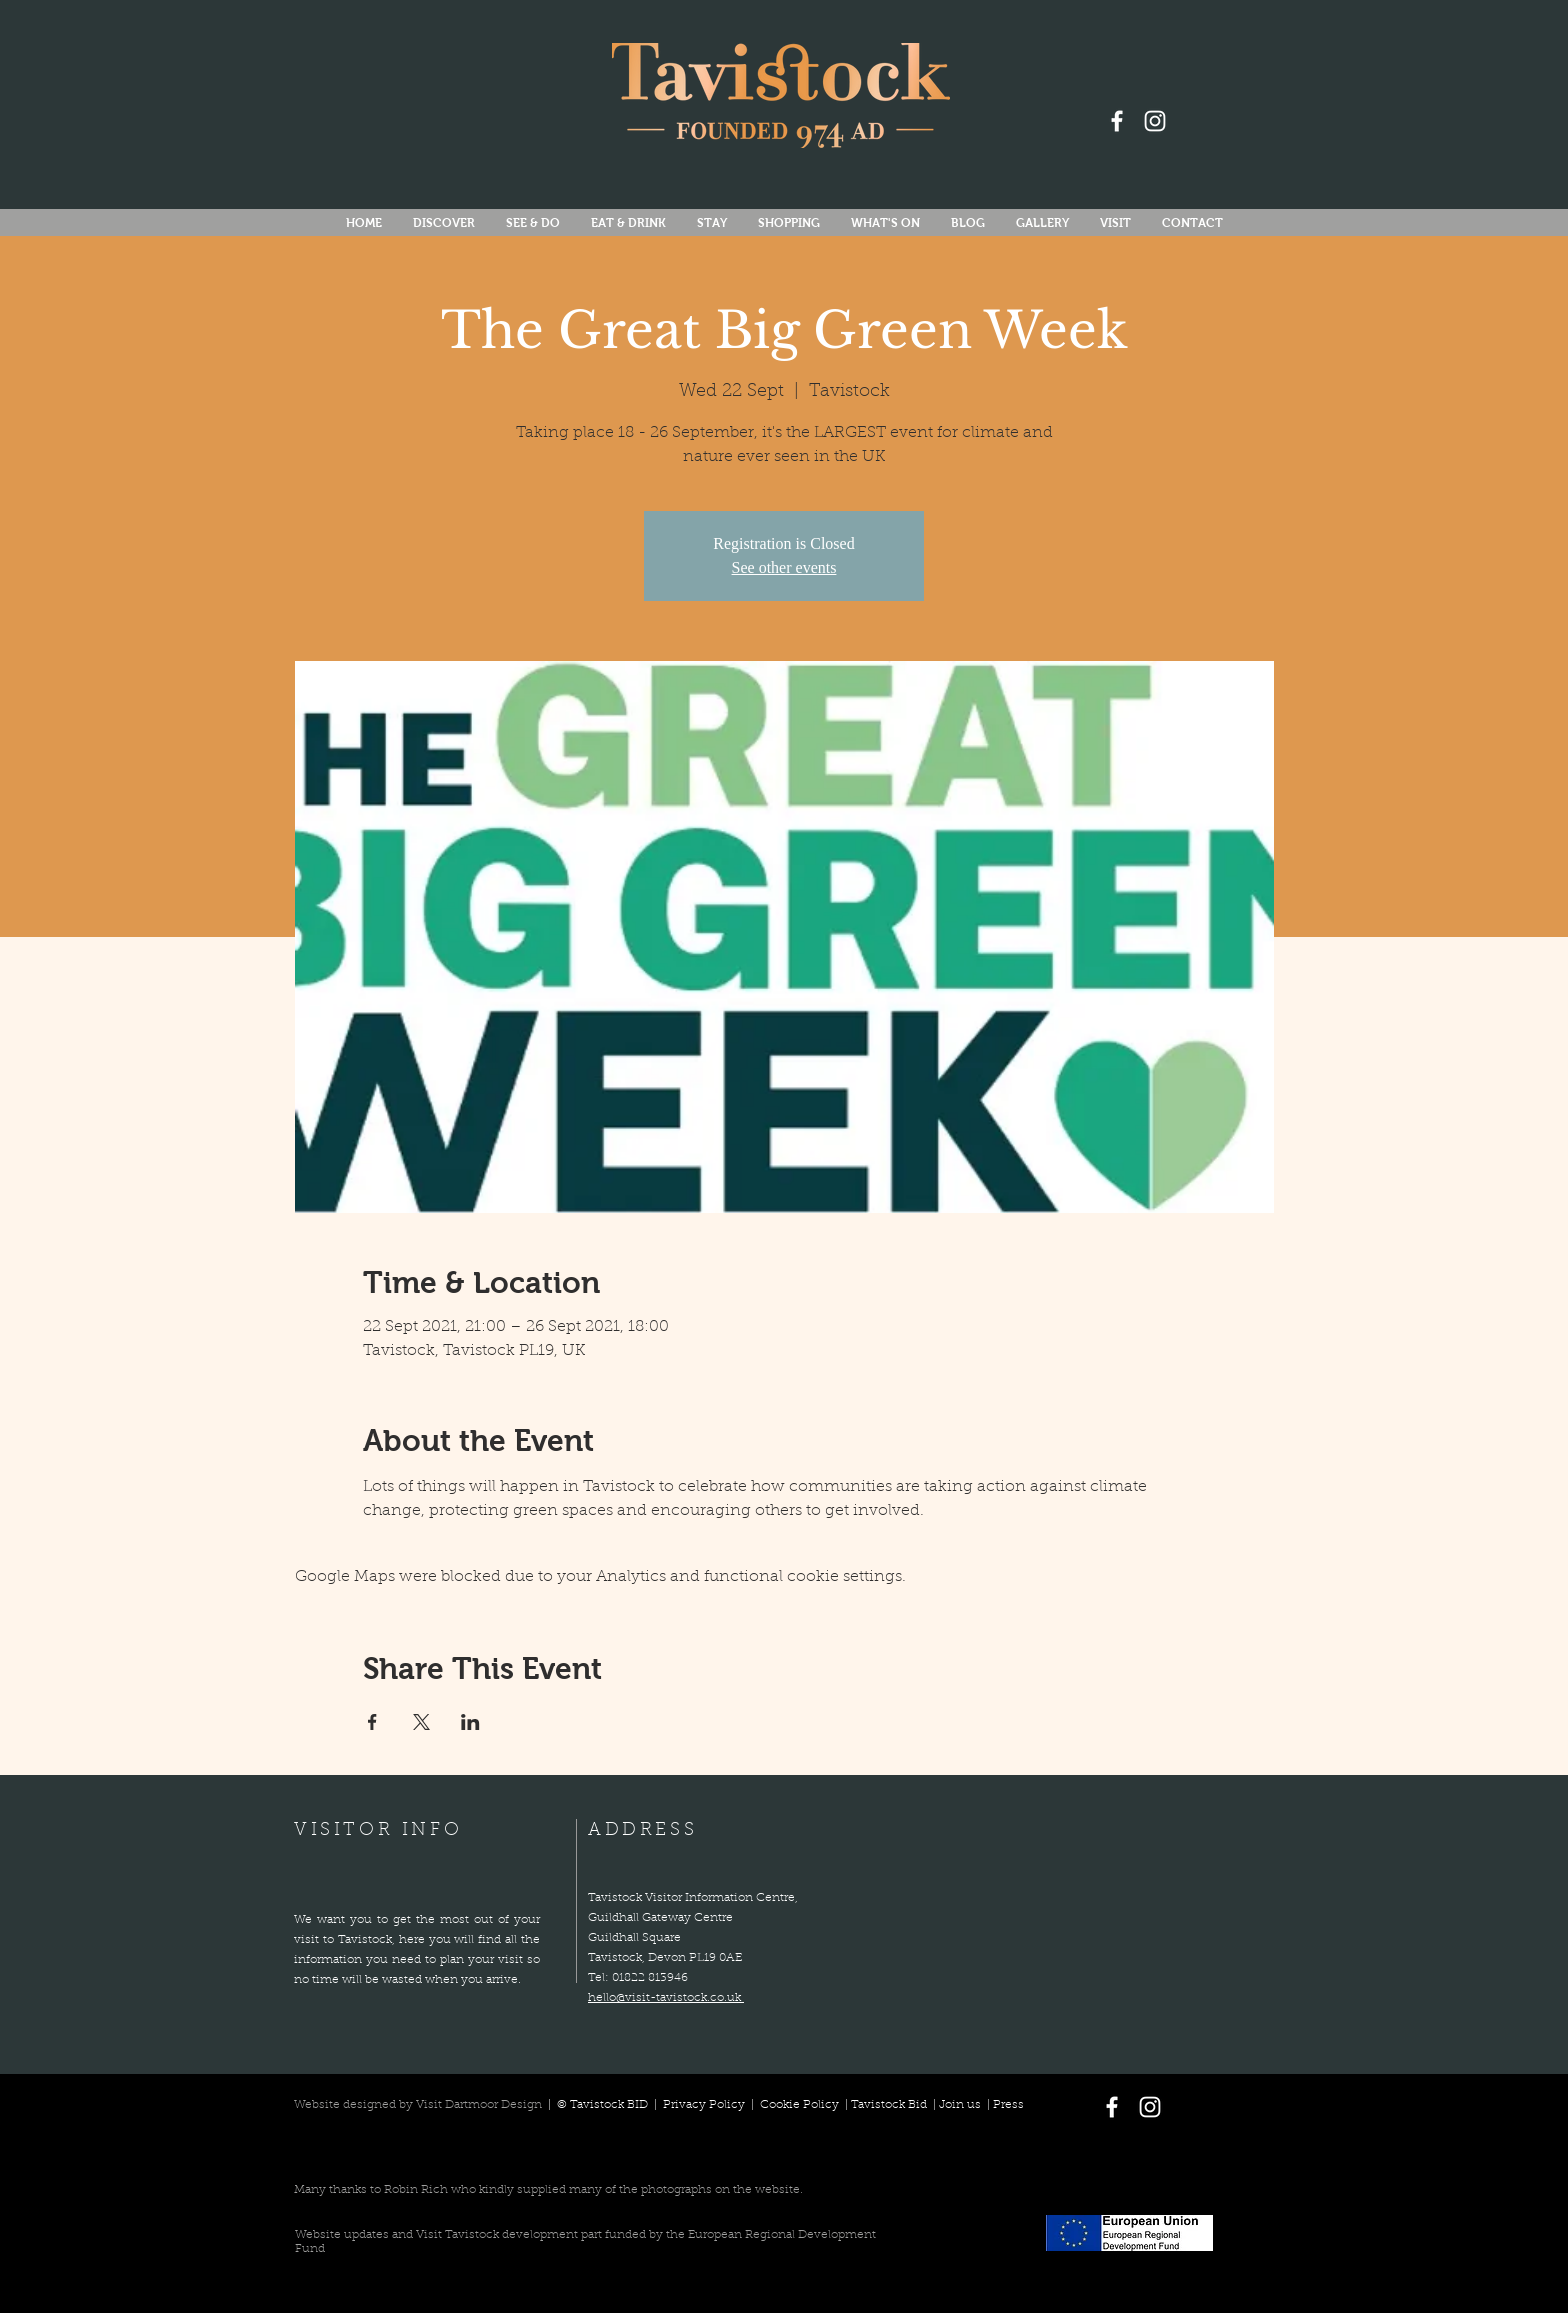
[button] (885, 223)
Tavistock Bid (890, 2105)
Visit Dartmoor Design (479, 2105)
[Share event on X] (421, 1722)
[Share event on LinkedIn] (470, 1722)
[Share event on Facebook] (372, 1722)
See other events (784, 567)
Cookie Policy (799, 2105)
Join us (960, 2105)
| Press (1002, 2105)
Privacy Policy (705, 2105)
